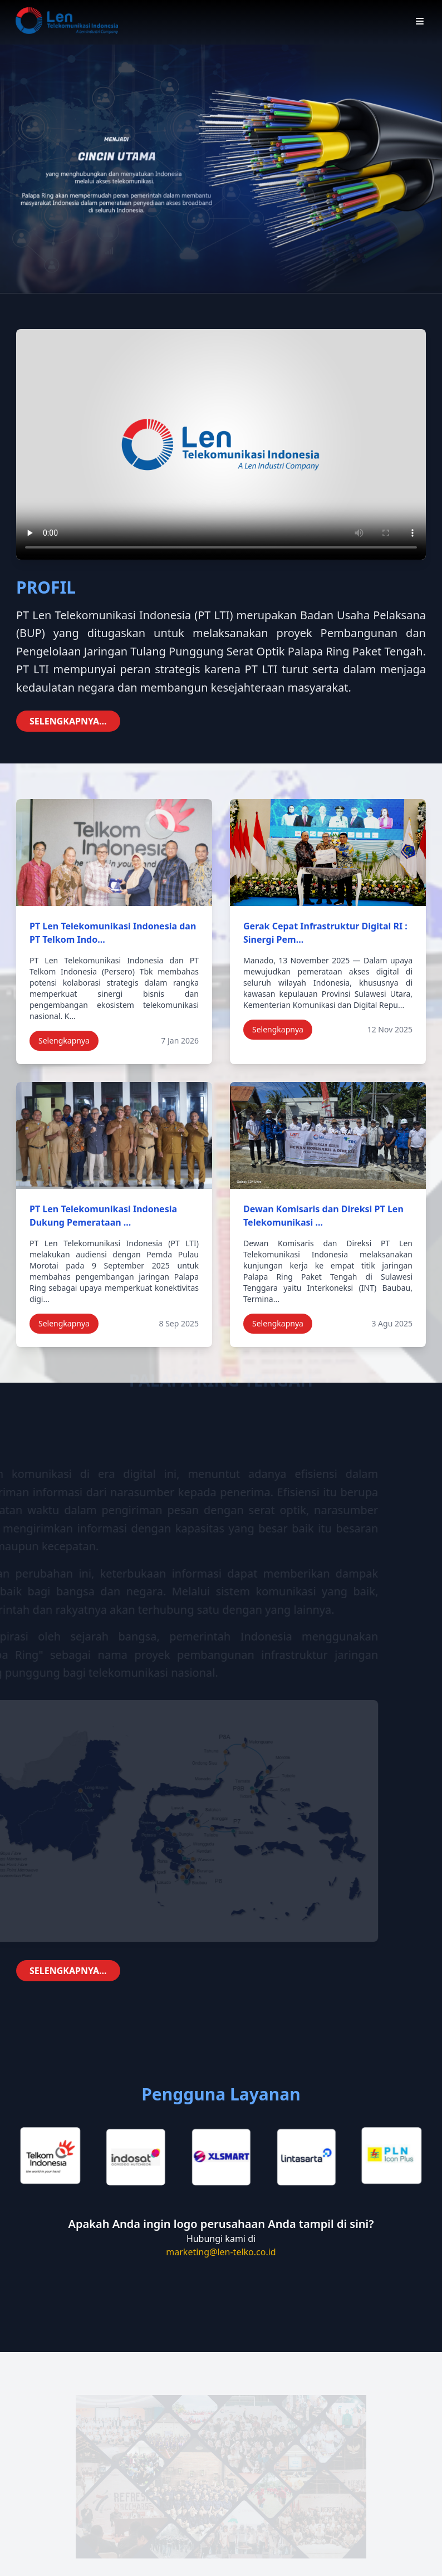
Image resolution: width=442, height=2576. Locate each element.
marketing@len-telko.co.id (221, 2252)
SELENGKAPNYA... (68, 721)
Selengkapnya (64, 1040)
